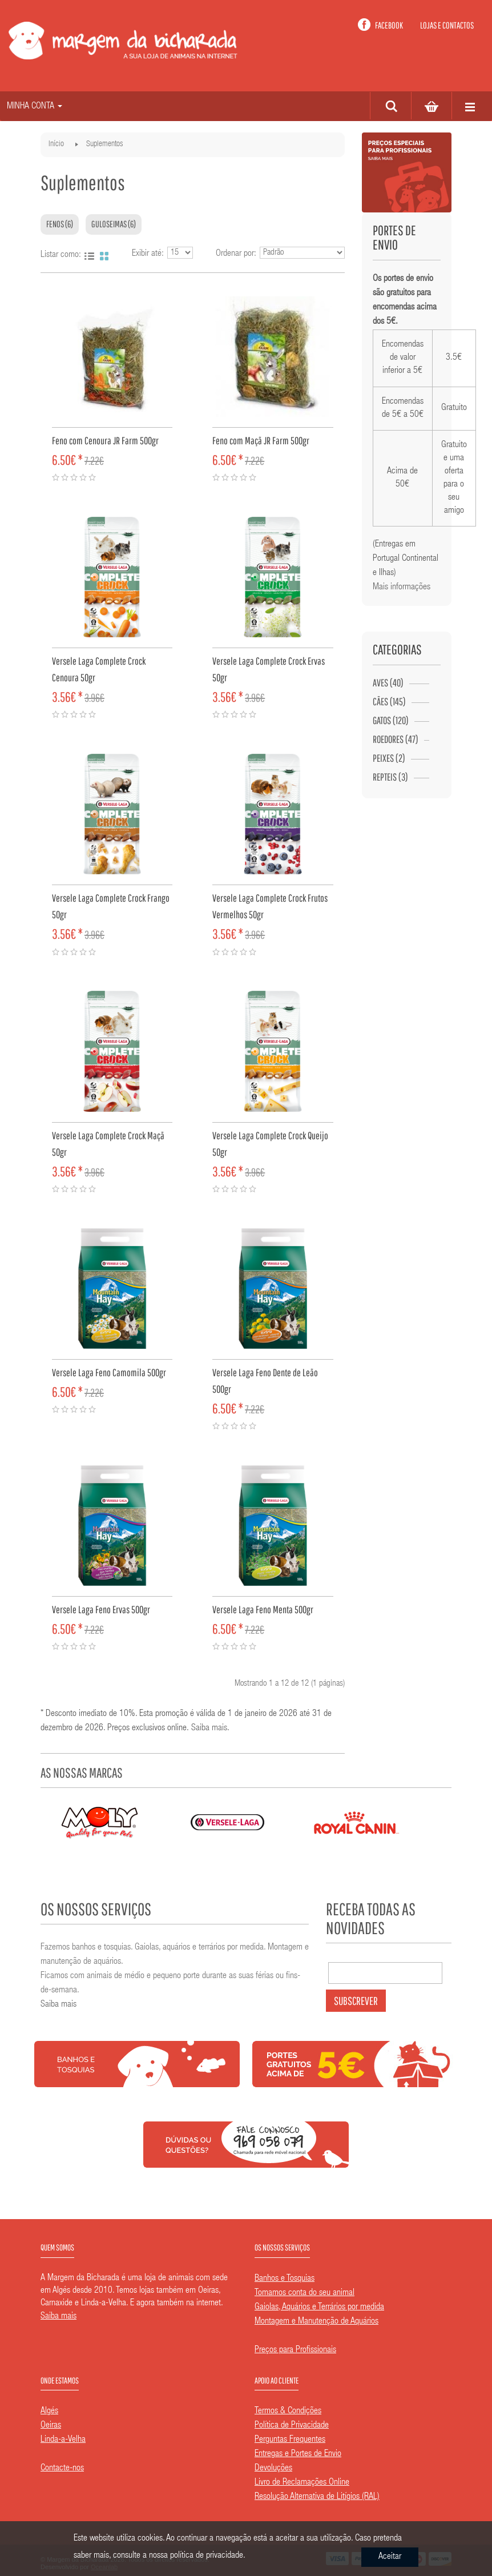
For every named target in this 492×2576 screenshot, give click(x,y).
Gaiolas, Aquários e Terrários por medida (319, 2307)
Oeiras (51, 2425)
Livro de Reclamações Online (302, 2482)
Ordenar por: (236, 254)
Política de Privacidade (292, 2425)
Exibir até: (148, 254)
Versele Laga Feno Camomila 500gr (109, 1373)
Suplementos (104, 144)
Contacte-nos (62, 2468)
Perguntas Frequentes (290, 2440)
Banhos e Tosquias (284, 2279)
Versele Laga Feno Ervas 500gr (101, 1609)
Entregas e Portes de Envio (298, 2454)
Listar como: (61, 255)
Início (56, 144)
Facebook (389, 25)
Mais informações (401, 587)
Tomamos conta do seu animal (304, 2293)
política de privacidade (206, 2556)
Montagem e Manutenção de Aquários (316, 2321)
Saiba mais (209, 1728)
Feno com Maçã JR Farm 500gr (260, 441)
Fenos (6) (59, 224)
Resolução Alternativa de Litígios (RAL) (317, 2497)
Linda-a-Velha (63, 2440)
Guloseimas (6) (113, 224)
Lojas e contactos (447, 25)
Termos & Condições (288, 2411)
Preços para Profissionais (295, 2350)
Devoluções (273, 2468)
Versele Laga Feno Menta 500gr (262, 1609)
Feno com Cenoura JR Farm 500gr (105, 441)
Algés (49, 2411)
